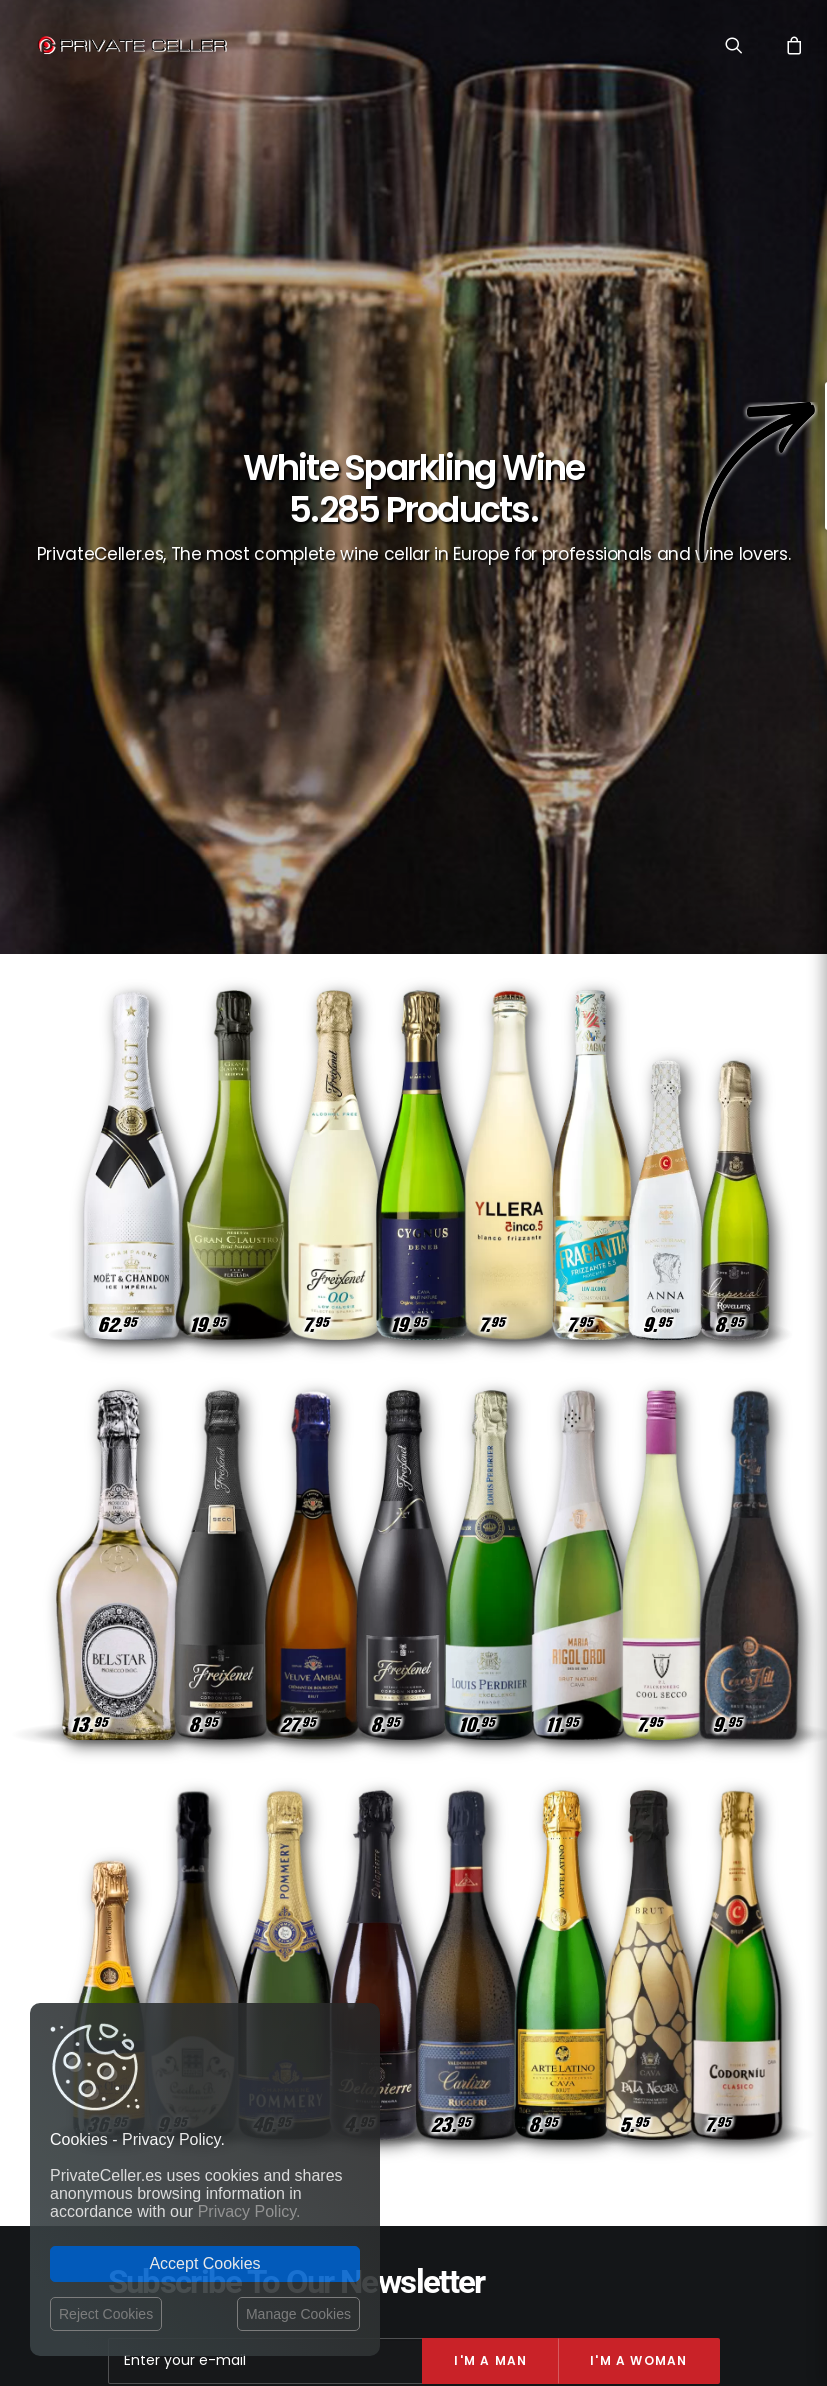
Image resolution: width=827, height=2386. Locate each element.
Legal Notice (484, 2269)
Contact (324, 1884)
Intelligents (676, 1911)
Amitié (598, 1998)
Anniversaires (672, 1969)
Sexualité (637, 1940)
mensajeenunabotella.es (650, 2101)
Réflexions (578, 1969)
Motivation (680, 1882)
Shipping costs (344, 1906)
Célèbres (688, 2027)
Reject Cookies (106, 2314)
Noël (700, 1940)
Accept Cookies (204, 2263)
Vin (528, 1882)
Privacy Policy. (249, 2211)
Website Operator (353, 1963)
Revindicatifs (675, 1998)
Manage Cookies (298, 2314)
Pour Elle (531, 1998)
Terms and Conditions (368, 1985)
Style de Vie (592, 1882)
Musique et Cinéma (564, 1911)
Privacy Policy (342, 1925)
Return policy (339, 1944)
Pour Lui (617, 2027)
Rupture (564, 1940)
